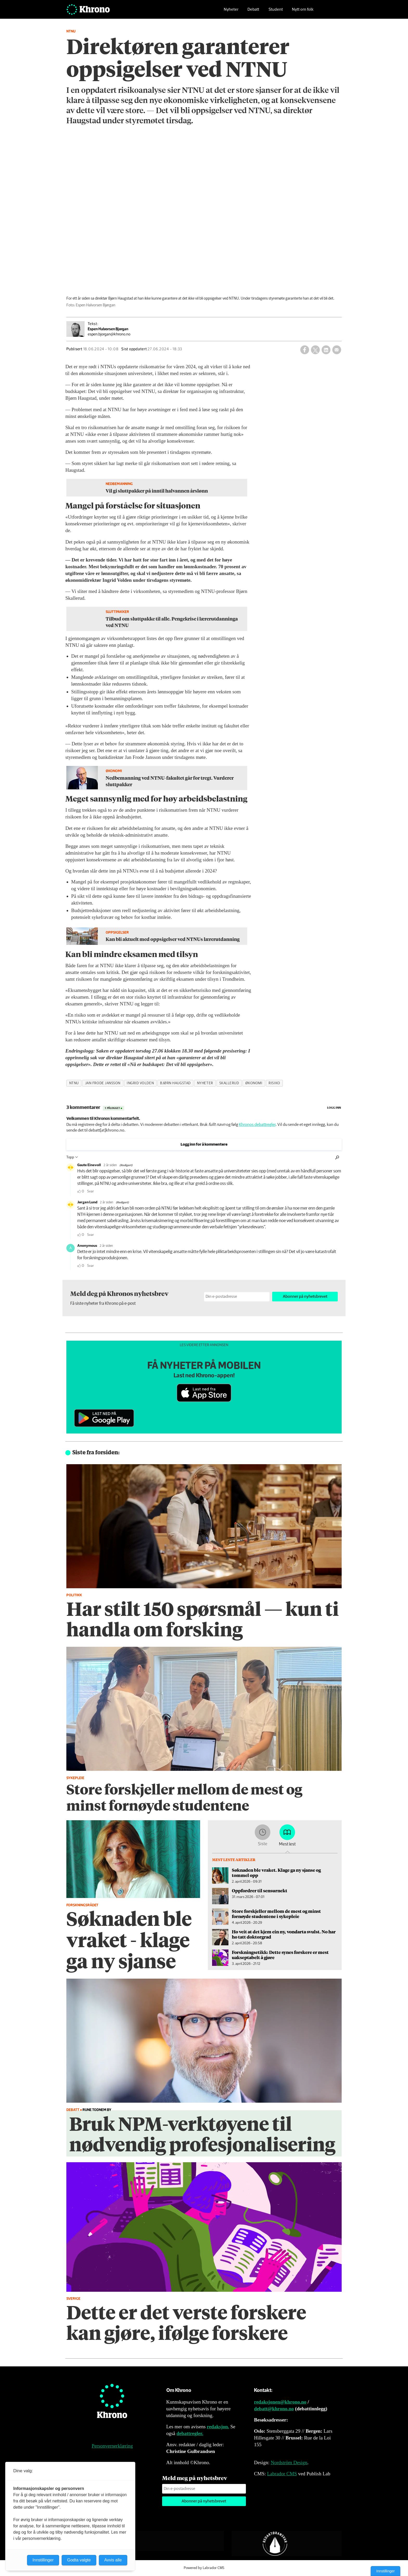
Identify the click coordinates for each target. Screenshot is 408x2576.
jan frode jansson (102, 1083)
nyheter (205, 1083)
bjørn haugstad (175, 1083)
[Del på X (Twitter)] (315, 349)
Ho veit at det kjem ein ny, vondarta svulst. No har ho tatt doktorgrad (284, 1934)
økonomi (254, 1083)
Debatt (253, 11)
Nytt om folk (303, 11)
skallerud (229, 1083)
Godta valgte (79, 2560)
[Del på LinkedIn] (326, 349)
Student (276, 11)
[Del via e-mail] (336, 349)
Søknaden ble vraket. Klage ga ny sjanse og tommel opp (276, 1872)
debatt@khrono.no (274, 2408)
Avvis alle (113, 2560)
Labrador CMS (282, 2473)
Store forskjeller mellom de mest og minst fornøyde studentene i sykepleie (276, 1913)
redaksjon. (218, 2426)
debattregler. (189, 2433)
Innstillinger (385, 2571)
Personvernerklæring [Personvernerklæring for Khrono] (112, 2446)
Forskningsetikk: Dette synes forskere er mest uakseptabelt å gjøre (280, 1954)
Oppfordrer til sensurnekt (259, 1890)
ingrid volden (140, 1083)
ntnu (74, 1083)
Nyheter (231, 11)
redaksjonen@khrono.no (280, 2402)
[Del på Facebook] (304, 349)
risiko (274, 1083)
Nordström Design (289, 2462)
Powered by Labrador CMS (204, 2568)
